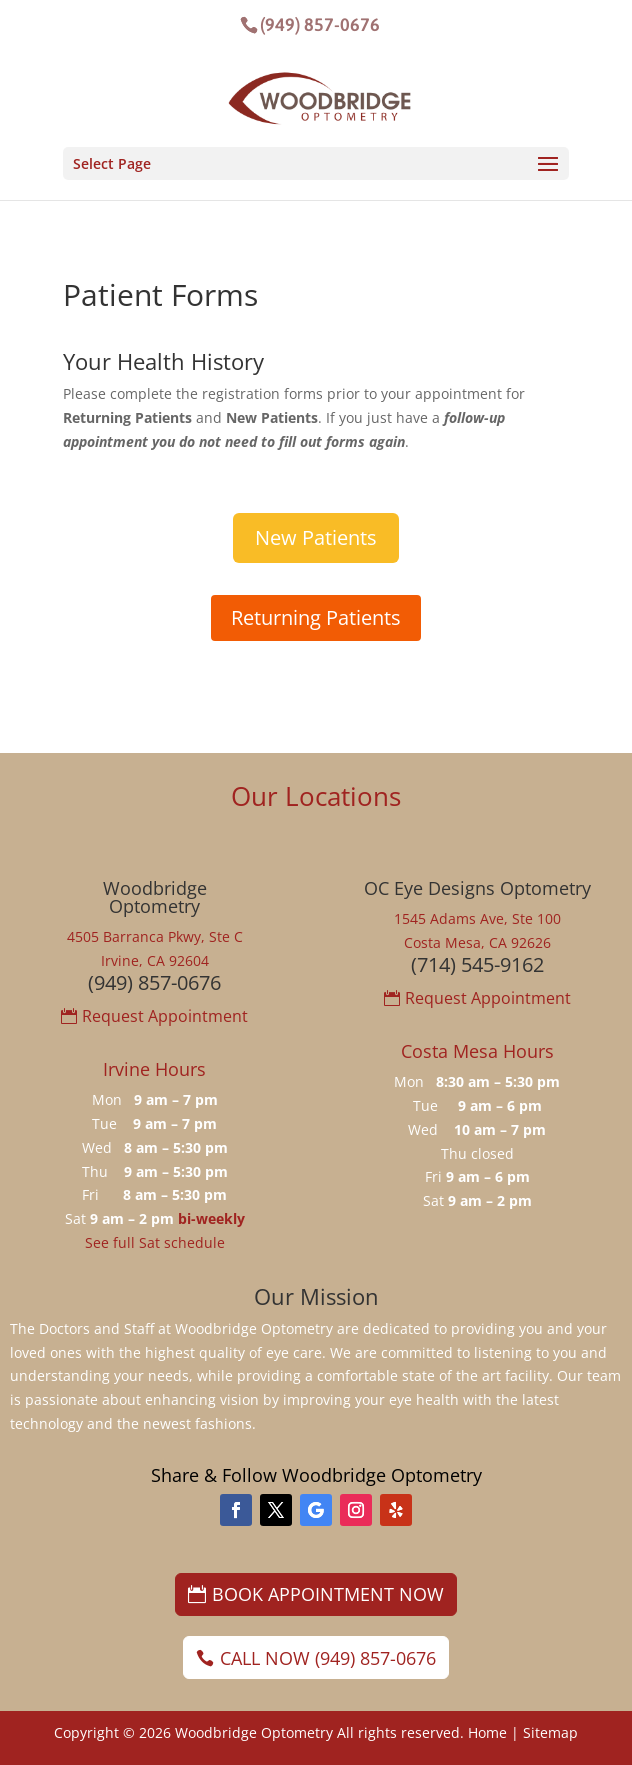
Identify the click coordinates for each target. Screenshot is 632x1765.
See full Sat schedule (155, 1242)
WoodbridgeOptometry (155, 897)
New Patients (316, 537)
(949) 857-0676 (320, 24)
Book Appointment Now (328, 1594)
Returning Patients (316, 617)
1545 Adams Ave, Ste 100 (477, 918)
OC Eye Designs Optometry (477, 888)
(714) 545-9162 (477, 964)
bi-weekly (211, 1218)
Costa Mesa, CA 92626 (477, 942)
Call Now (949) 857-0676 (328, 1658)
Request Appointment (165, 1016)
